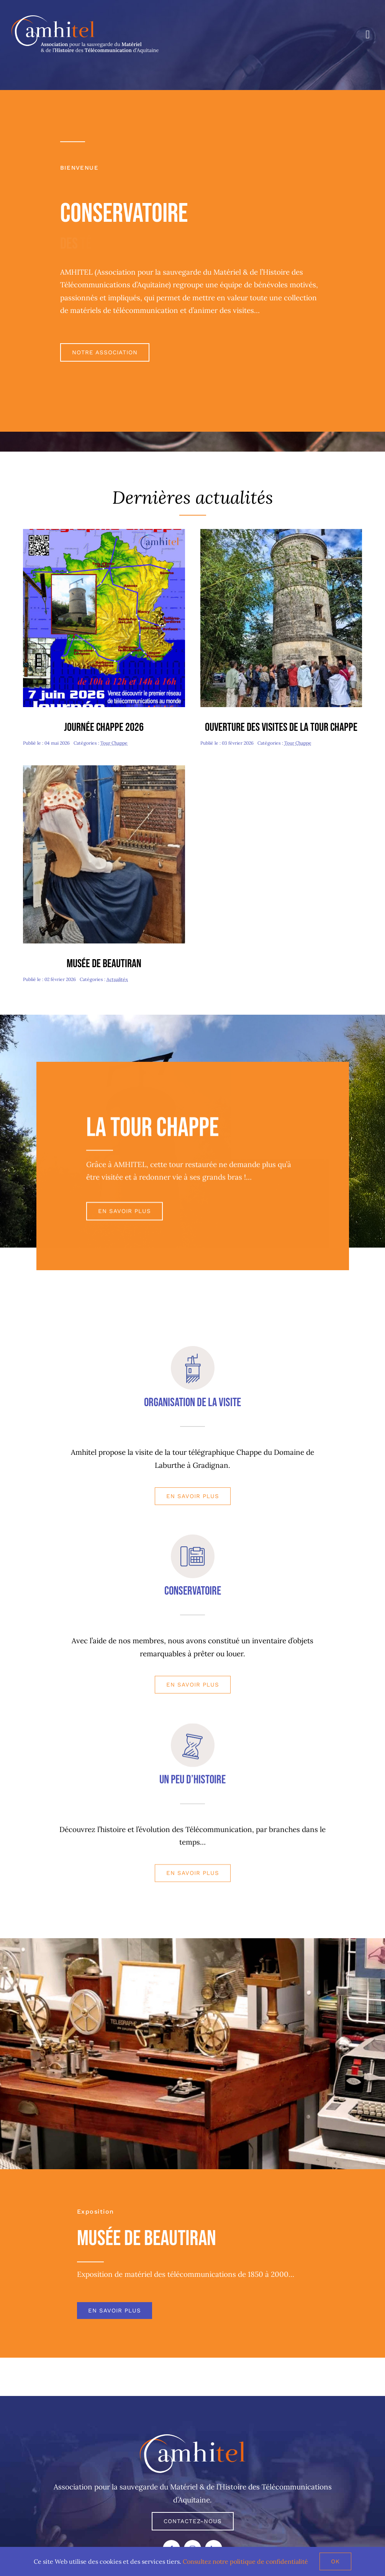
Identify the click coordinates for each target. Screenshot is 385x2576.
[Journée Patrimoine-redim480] (281, 532)
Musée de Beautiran (104, 964)
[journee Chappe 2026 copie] (104, 532)
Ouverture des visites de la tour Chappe (281, 727)
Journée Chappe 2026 (104, 727)
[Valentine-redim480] (104, 768)
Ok (335, 2561)
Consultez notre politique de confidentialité (245, 2561)
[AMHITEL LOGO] (192, 2437)
